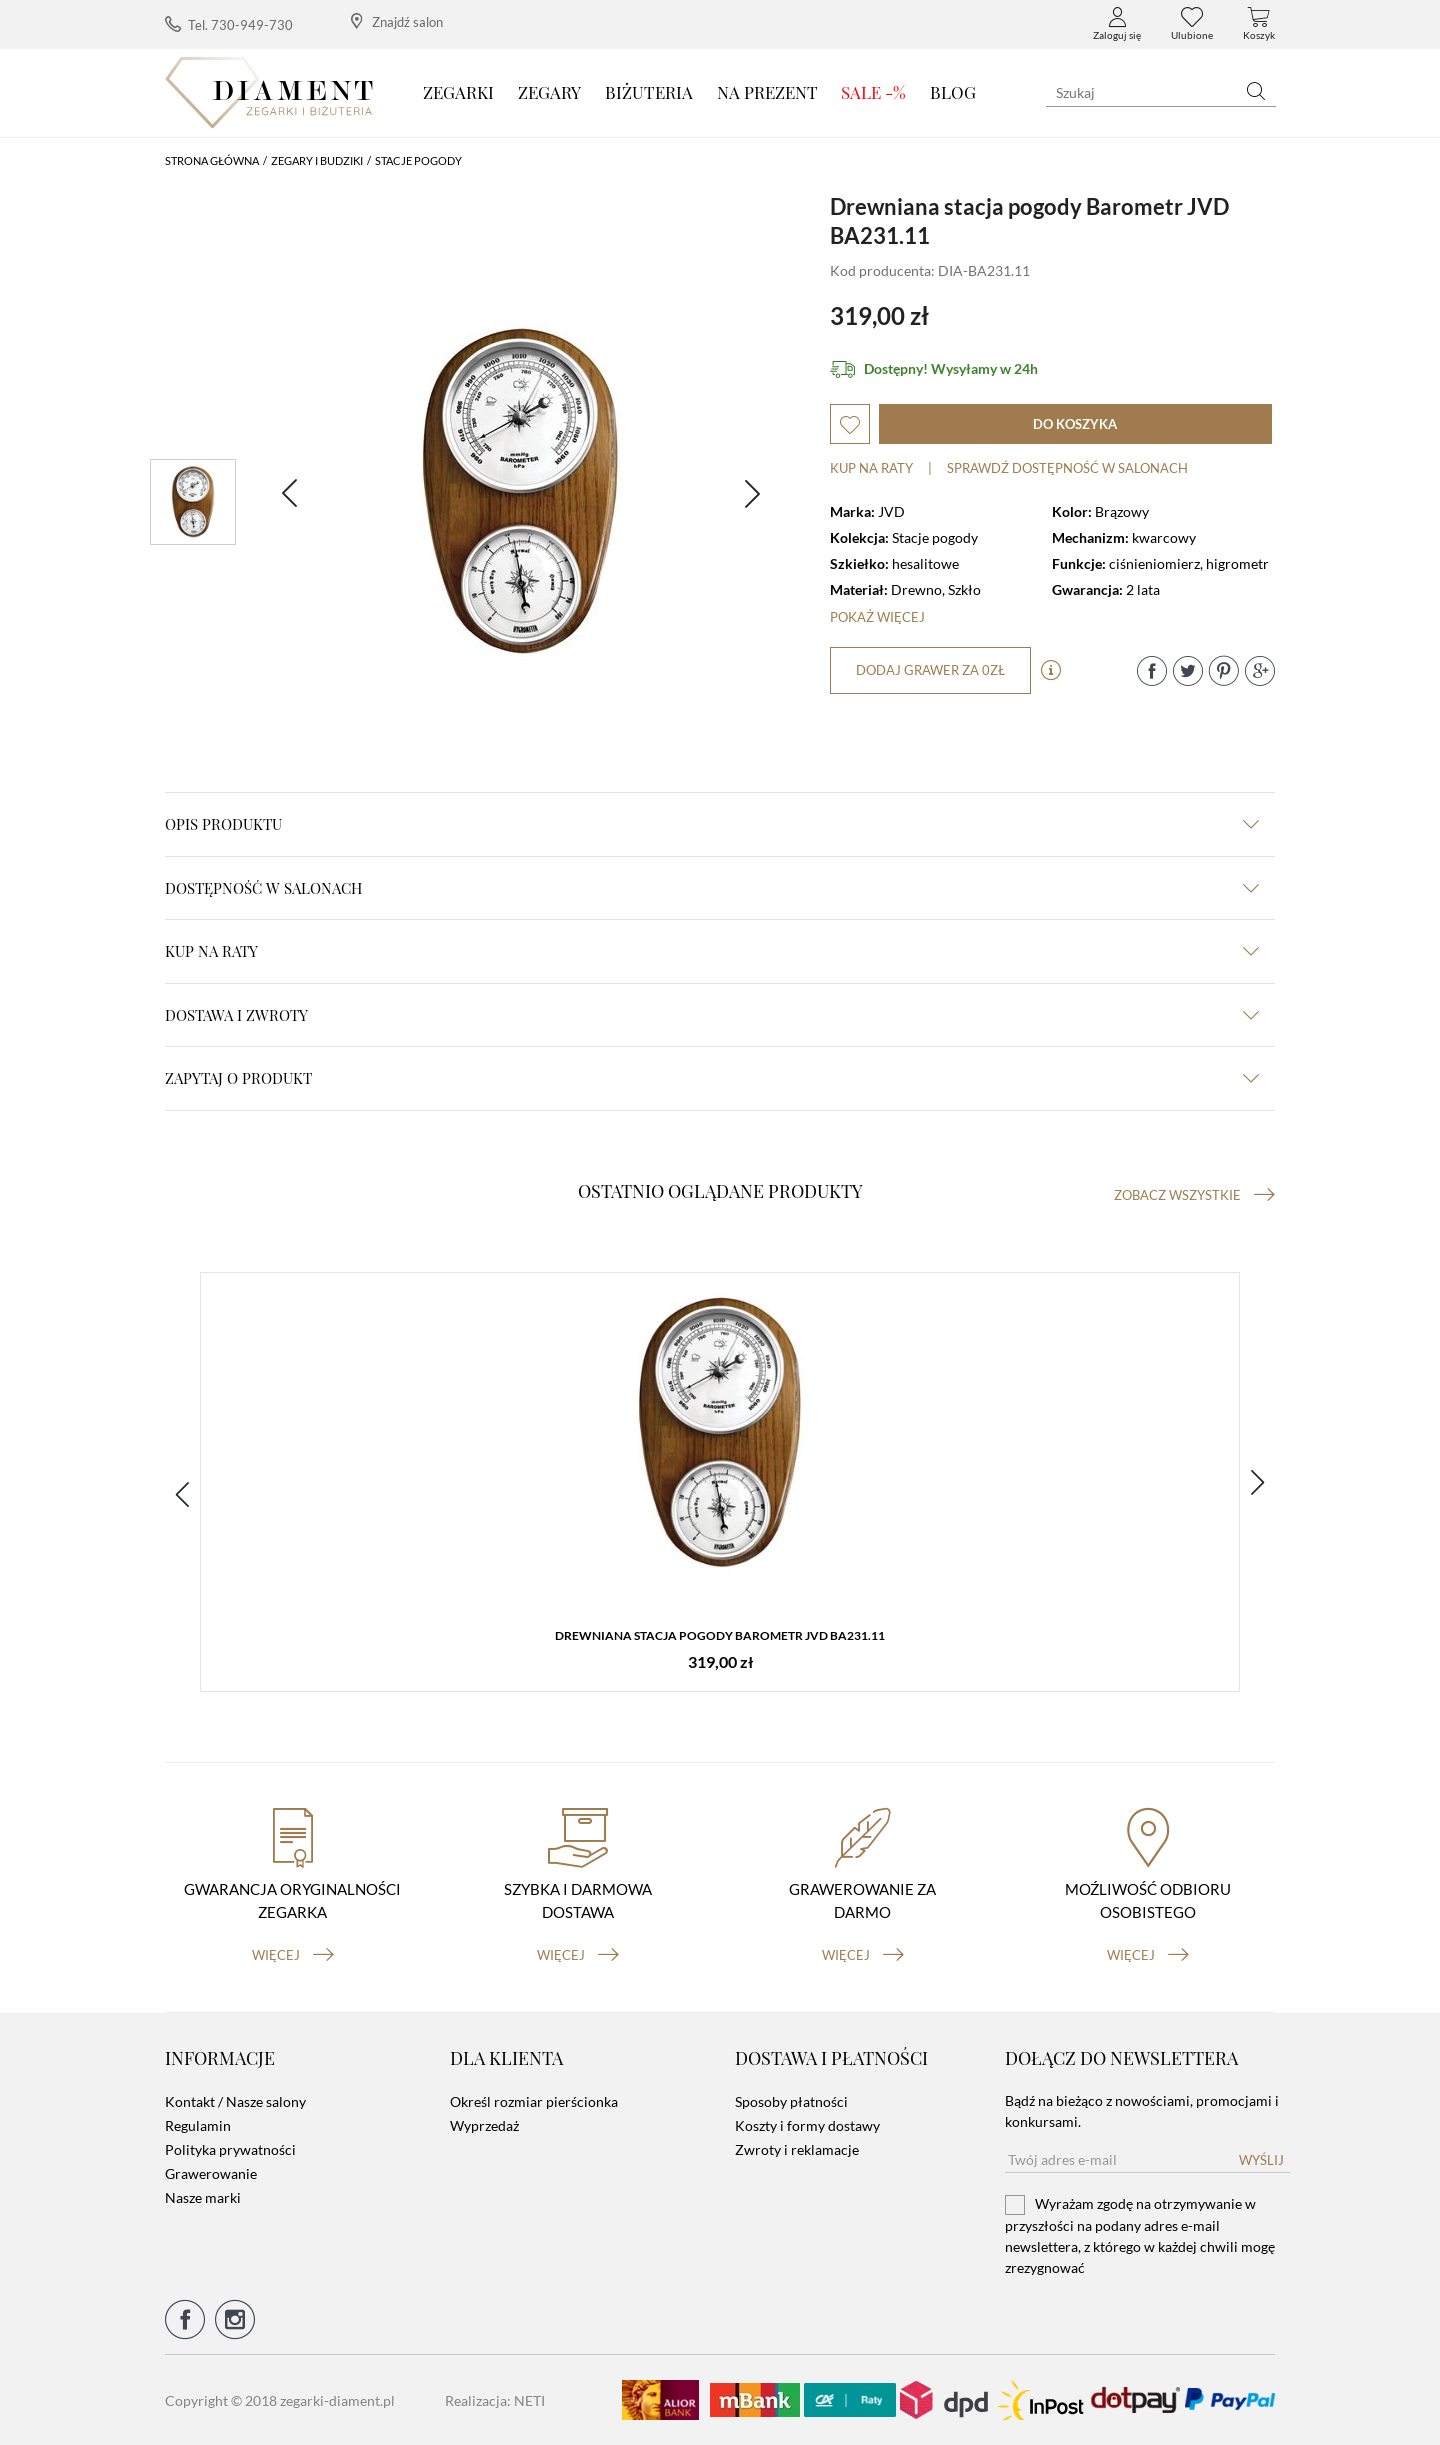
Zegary (549, 92)
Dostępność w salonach (712, 888)
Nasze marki (203, 2197)
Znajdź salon (397, 21)
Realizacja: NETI (495, 2400)
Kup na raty (871, 468)
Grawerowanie (211, 2173)
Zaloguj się (1117, 24)
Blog (953, 92)
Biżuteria (649, 92)
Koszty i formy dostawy (807, 2125)
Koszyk (1259, 24)
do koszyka (1075, 424)
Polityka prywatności (230, 2149)
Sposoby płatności (791, 2101)
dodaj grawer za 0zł (930, 670)
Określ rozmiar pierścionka (534, 2101)
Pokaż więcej (877, 617)
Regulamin (198, 2125)
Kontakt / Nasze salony (235, 2101)
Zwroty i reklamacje (797, 2149)
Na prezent (767, 92)
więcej (293, 1955)
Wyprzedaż (484, 2125)
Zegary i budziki (317, 160)
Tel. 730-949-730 (229, 24)
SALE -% (873, 92)
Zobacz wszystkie (1194, 1195)
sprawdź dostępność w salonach (1067, 468)
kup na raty (712, 951)
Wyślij (1261, 2160)
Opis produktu (712, 824)
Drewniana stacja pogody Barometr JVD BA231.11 (720, 1635)
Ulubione (1192, 24)
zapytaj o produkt (712, 1078)
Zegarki (458, 92)
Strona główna (212, 160)
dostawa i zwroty (712, 1015)
